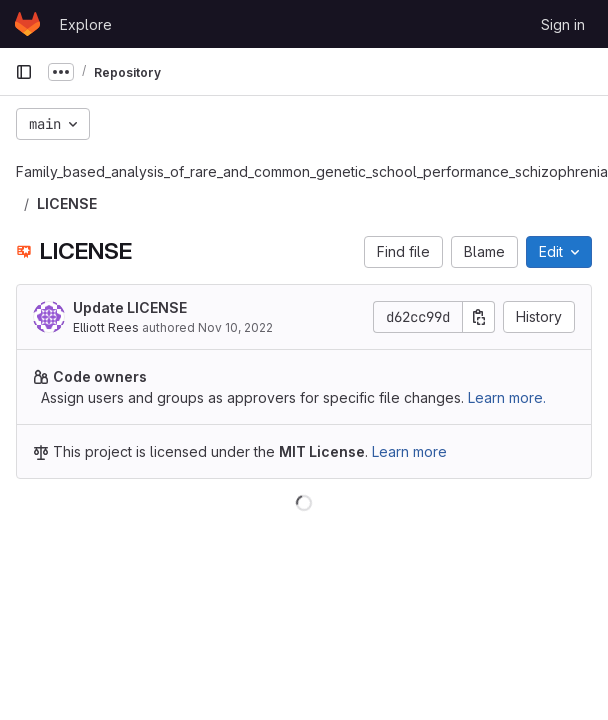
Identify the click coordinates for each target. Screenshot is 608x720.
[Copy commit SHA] (479, 317)
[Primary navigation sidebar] (24, 72)
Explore (86, 24)
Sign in (563, 24)
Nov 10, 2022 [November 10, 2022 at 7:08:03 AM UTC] (235, 327)
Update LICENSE (130, 307)
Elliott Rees (106, 327)
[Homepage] (27, 24)
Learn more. (507, 397)
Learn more (409, 451)
